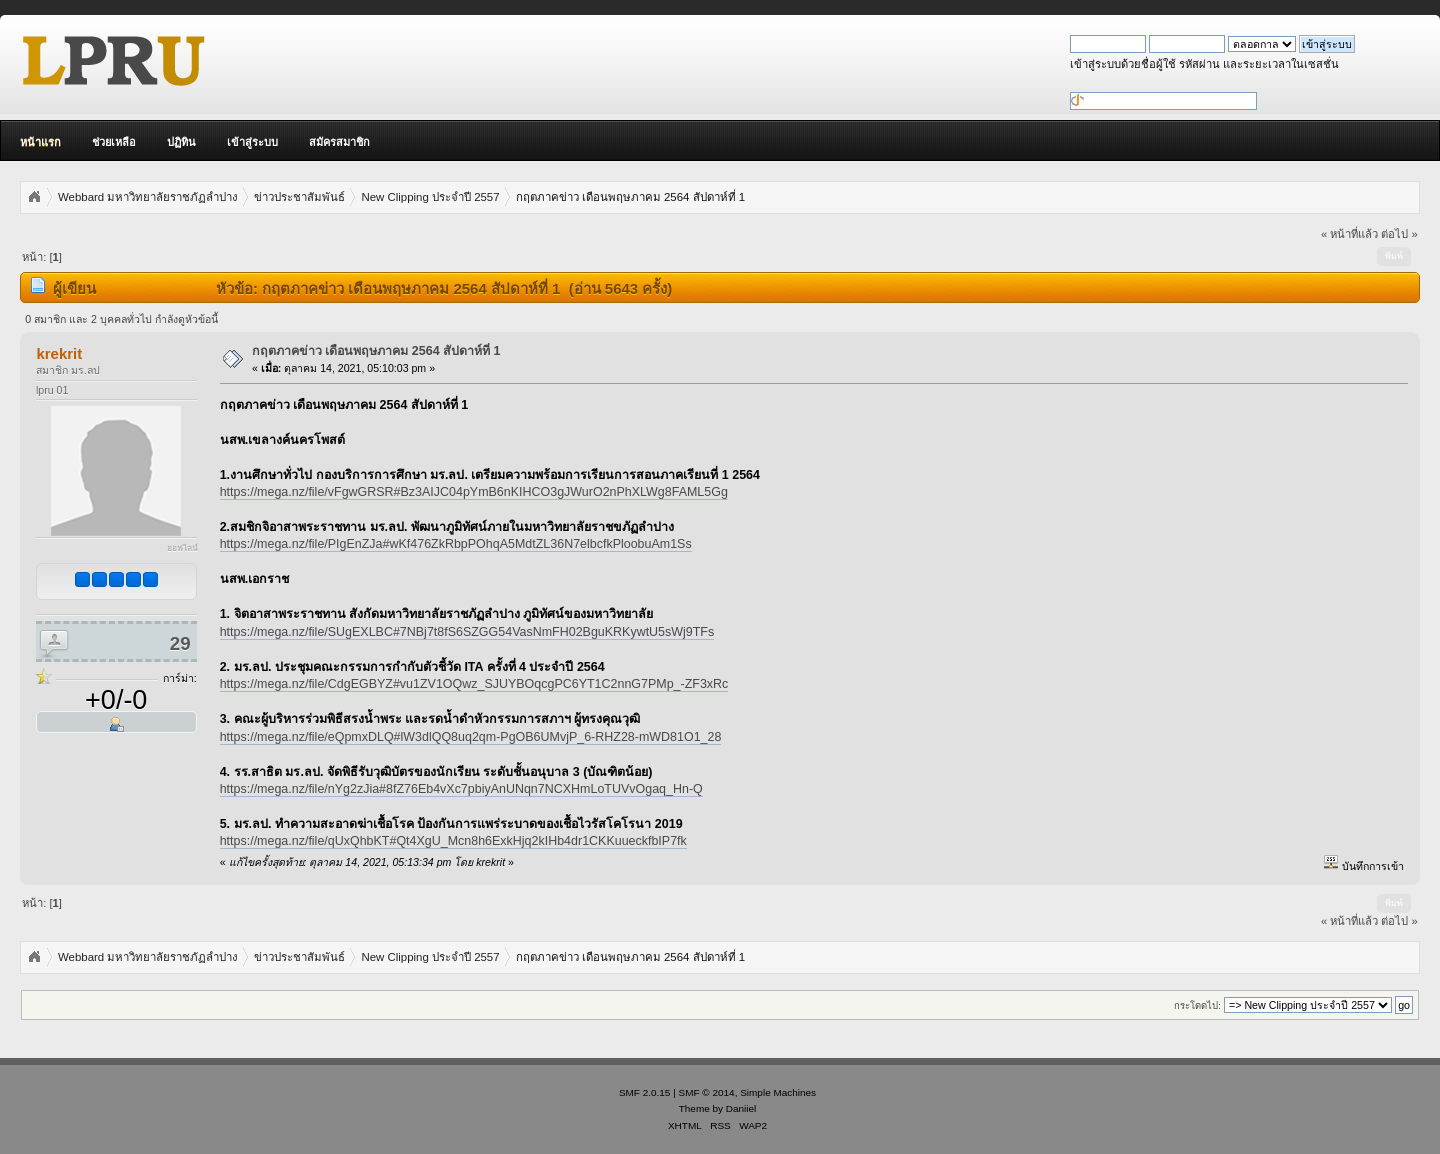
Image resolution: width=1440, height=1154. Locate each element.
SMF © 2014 (707, 1092)
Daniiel (741, 1108)
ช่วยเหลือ (114, 142)
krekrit (59, 353)
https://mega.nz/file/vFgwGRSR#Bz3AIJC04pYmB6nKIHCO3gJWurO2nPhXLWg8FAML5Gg (474, 492)
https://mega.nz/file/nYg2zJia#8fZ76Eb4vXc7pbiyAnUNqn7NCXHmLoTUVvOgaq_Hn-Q (461, 789)
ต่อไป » (1399, 234)
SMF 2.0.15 (645, 1092)
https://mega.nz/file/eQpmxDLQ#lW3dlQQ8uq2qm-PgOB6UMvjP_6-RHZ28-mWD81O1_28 (471, 737)
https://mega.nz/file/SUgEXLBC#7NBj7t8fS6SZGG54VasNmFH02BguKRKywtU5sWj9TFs (467, 632)
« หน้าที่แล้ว (1349, 234)
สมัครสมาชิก (339, 142)
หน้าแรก (40, 142)
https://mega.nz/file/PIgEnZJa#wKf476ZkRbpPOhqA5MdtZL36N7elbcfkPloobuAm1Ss (456, 544)
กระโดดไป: (1197, 1005)
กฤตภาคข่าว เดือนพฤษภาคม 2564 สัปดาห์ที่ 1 (376, 351)
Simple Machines (778, 1092)
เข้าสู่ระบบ (252, 142)
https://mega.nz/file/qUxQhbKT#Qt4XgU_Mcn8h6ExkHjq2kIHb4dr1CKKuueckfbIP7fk (453, 841)
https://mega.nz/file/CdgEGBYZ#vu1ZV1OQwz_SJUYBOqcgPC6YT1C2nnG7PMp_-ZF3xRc (474, 684)
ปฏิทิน (181, 142)
